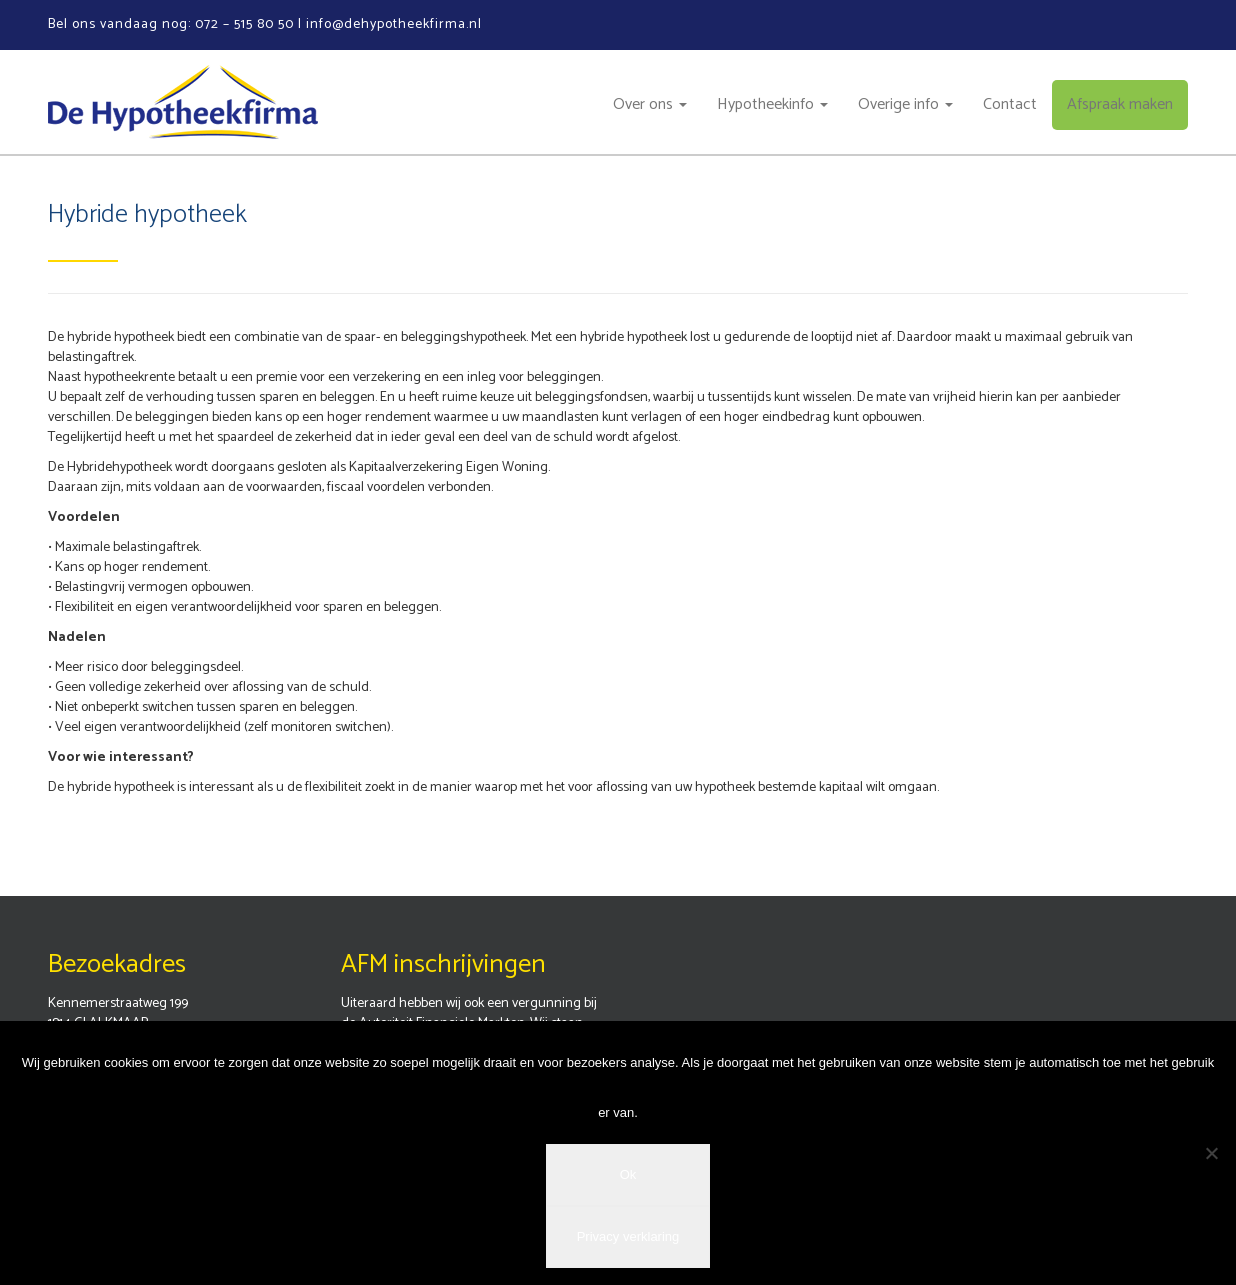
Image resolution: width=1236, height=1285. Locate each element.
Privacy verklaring (628, 1236)
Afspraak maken (1120, 104)
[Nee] (1211, 1153)
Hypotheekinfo (772, 104)
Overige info (905, 104)
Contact (1010, 104)
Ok (628, 1174)
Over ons (650, 104)
